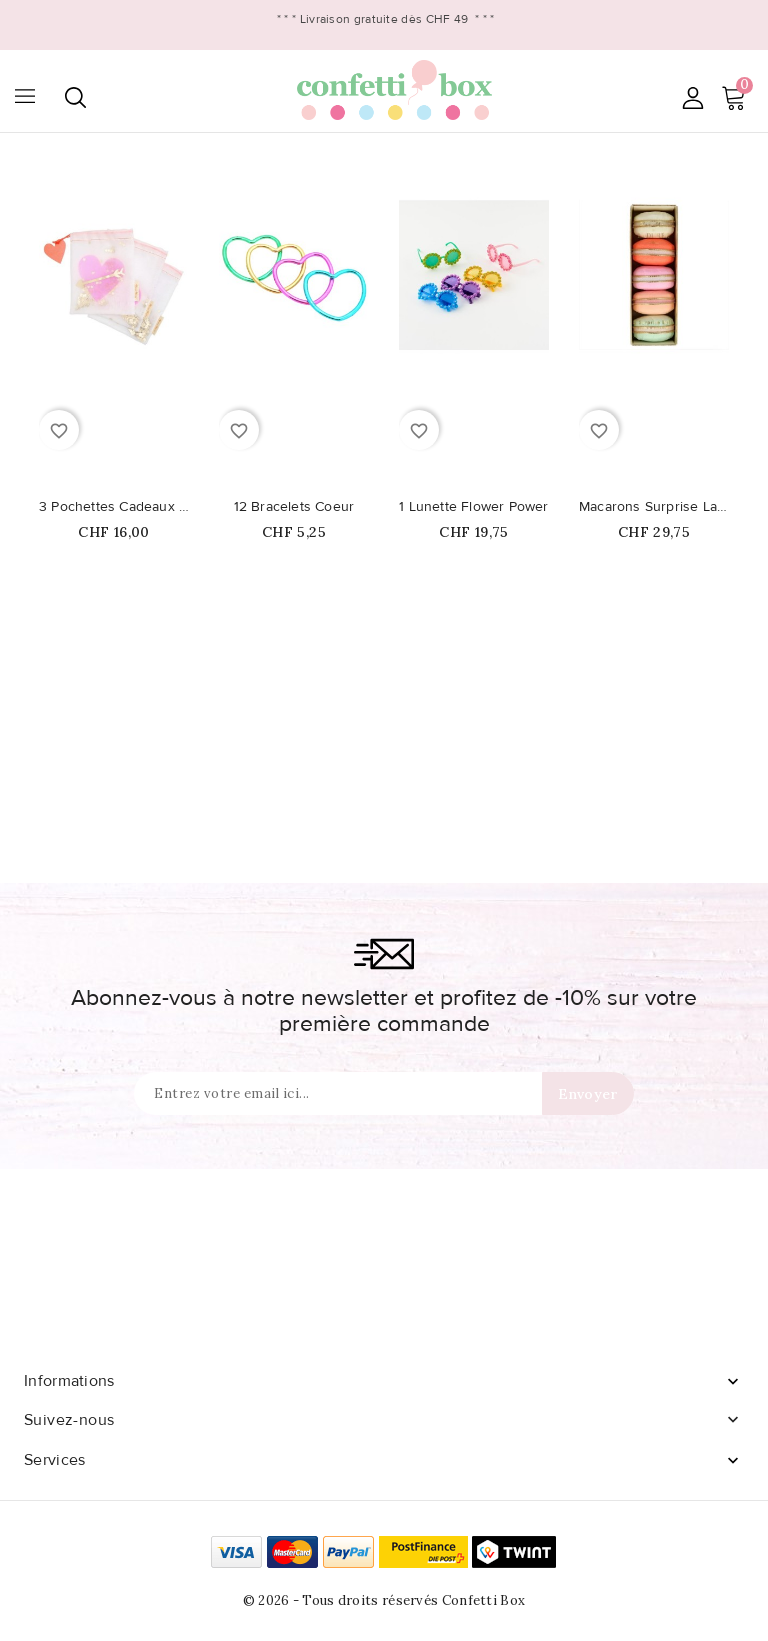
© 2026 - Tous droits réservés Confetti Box (384, 1600)
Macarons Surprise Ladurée (654, 507)
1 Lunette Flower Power (473, 507)
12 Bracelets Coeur (294, 507)
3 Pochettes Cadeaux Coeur (114, 507)
